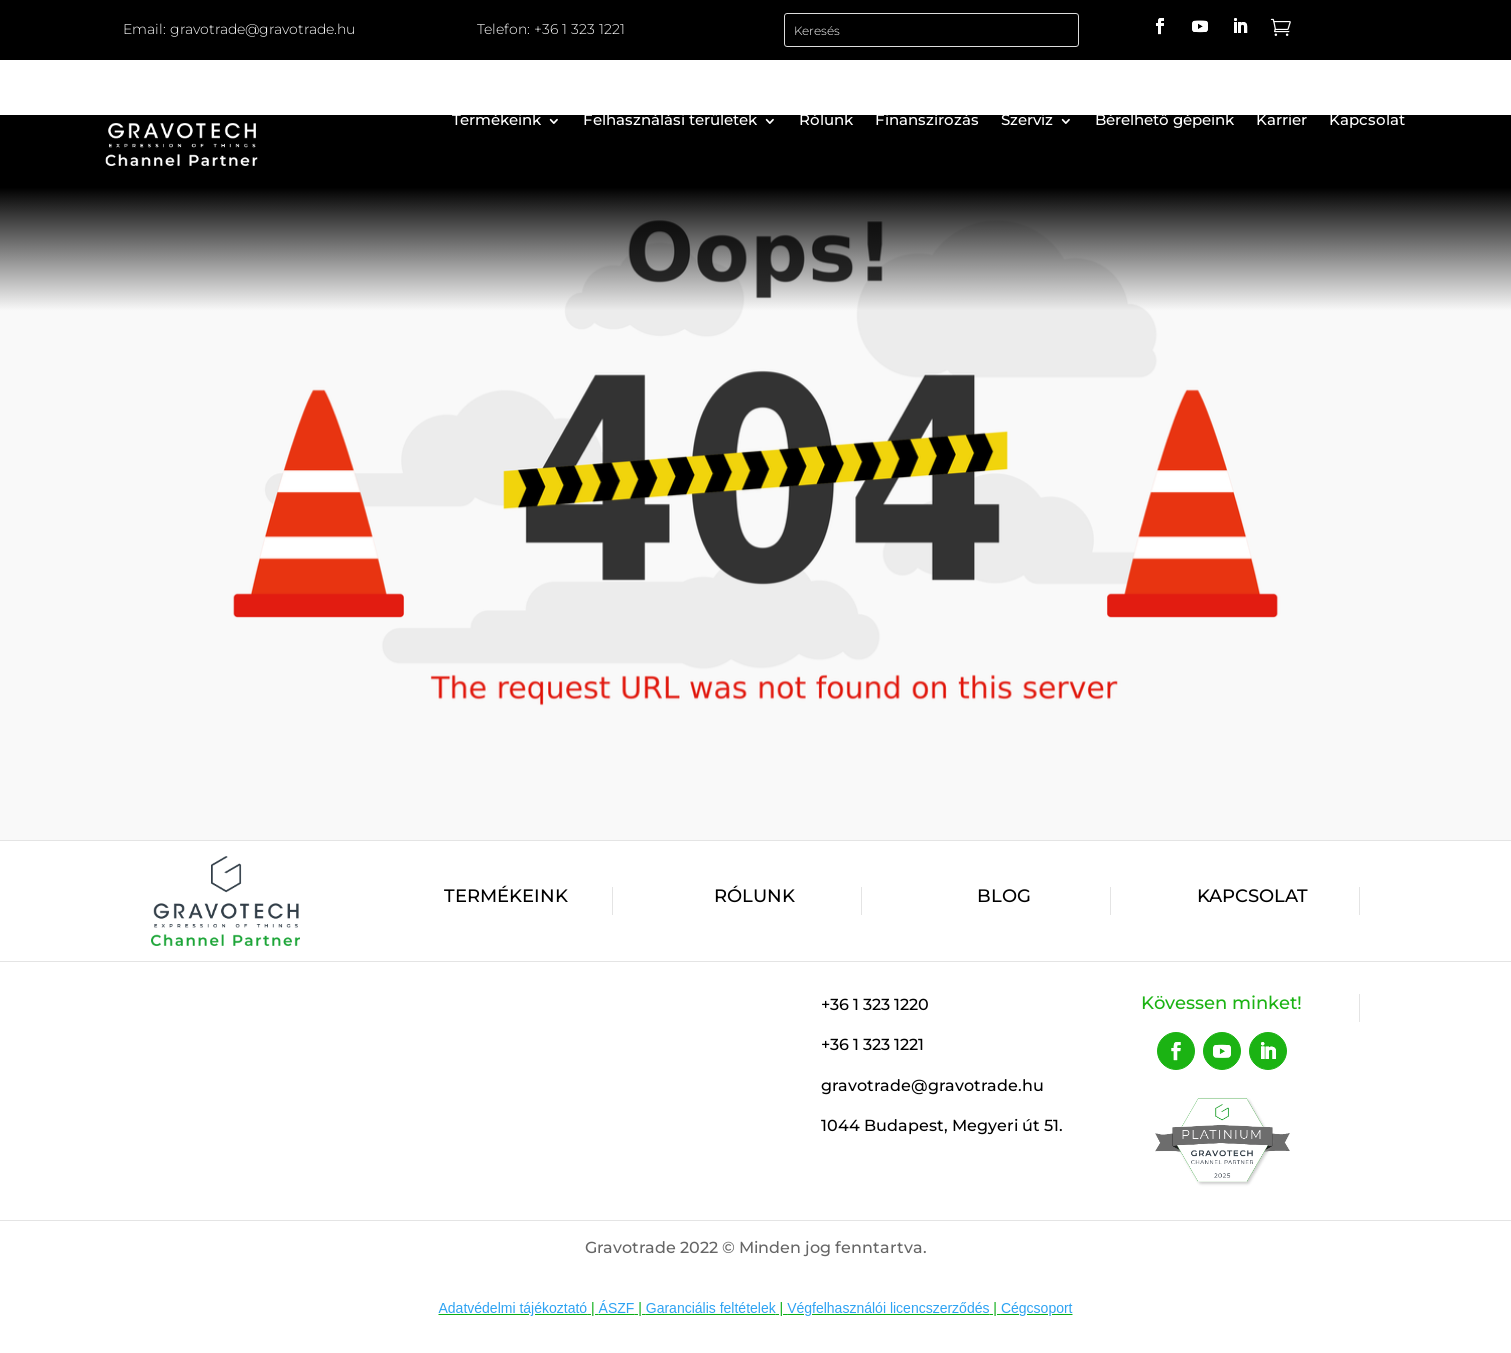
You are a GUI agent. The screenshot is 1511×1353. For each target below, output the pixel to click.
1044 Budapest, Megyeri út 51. (942, 1125)
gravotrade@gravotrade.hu (262, 29)
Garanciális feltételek (711, 1308)
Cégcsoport (1037, 1308)
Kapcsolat (1367, 119)
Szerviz (1027, 119)
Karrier (1281, 119)
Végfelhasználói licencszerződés (888, 1308)
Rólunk (826, 119)
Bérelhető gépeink (1164, 119)
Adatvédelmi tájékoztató (513, 1308)
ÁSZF (617, 1308)
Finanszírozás (927, 119)
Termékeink (496, 119)
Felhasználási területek (670, 119)
